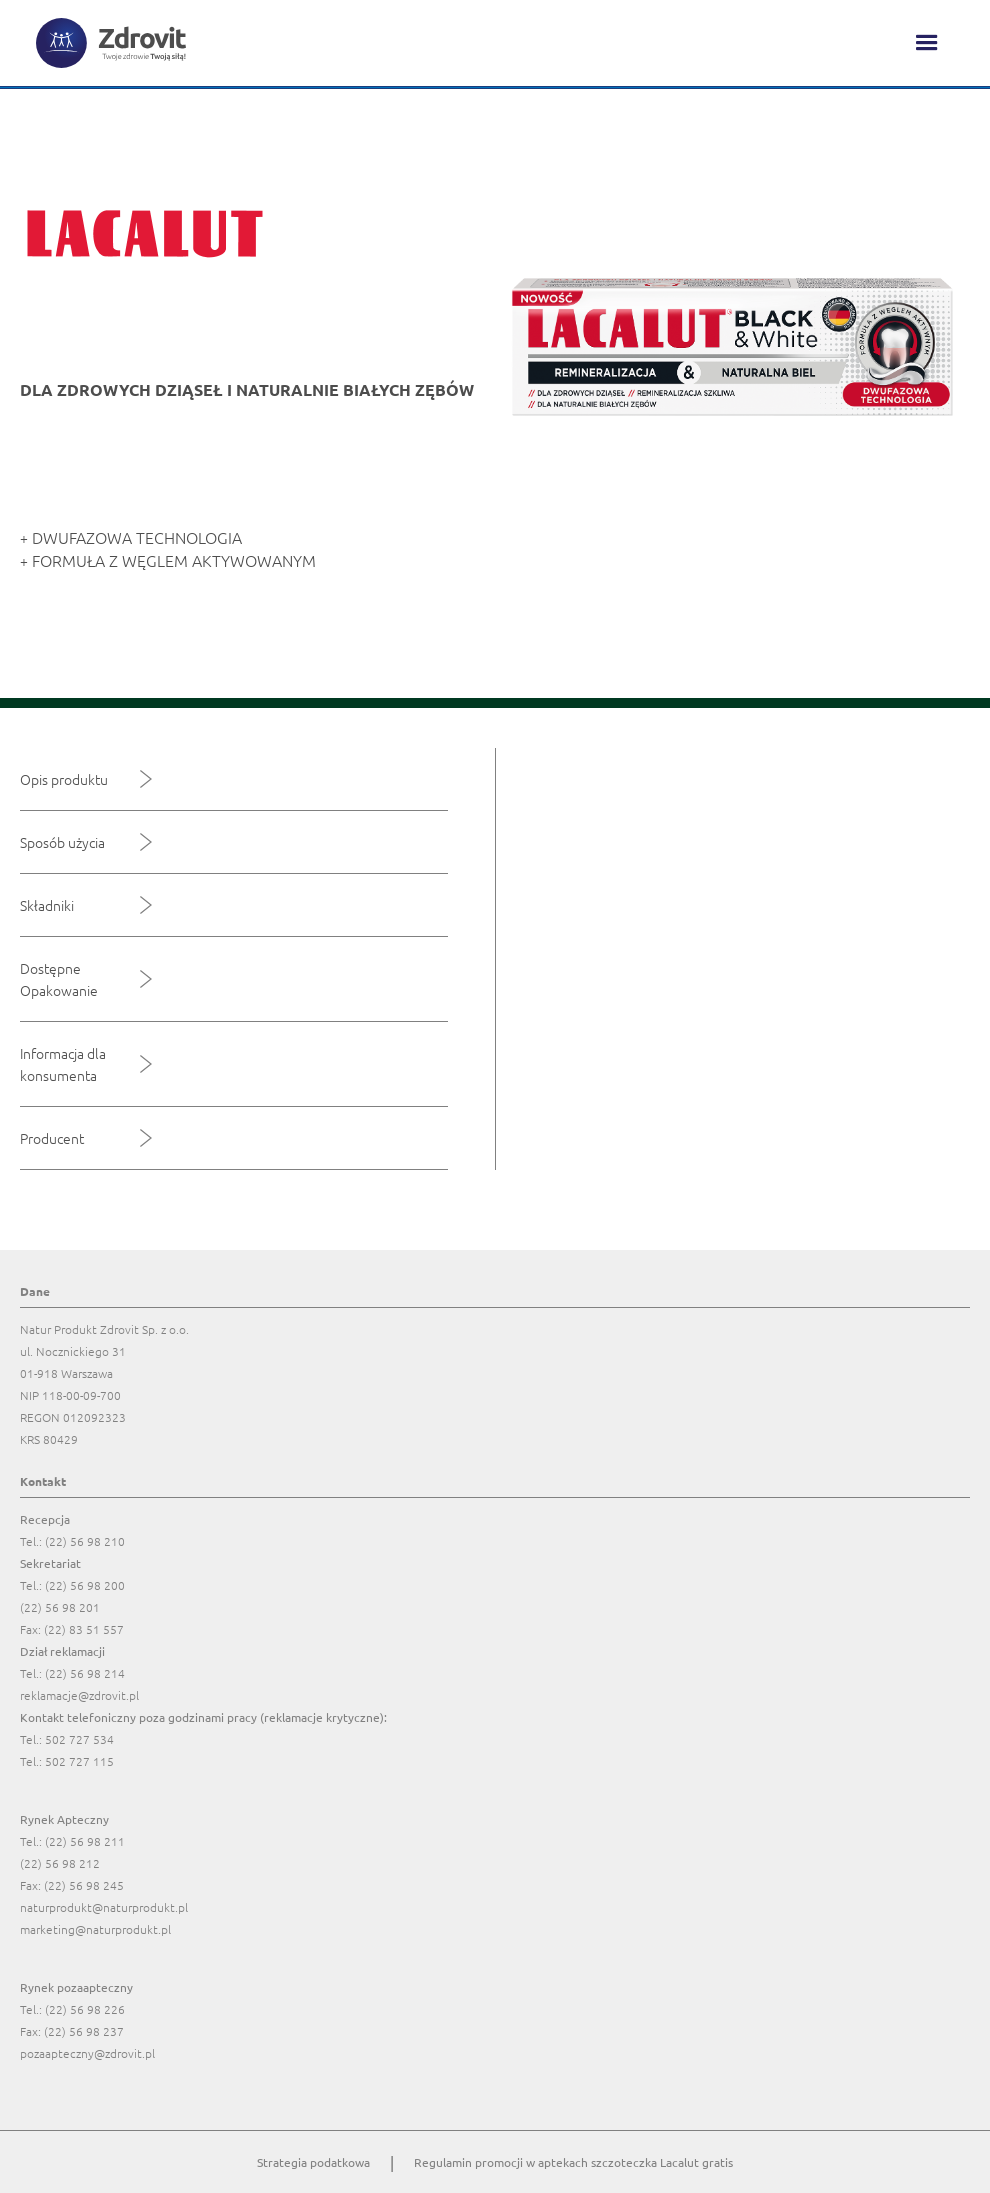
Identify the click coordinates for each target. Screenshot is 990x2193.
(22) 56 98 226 (85, 2009)
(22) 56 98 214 (85, 1673)
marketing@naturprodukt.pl (95, 1929)
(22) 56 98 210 (85, 1541)
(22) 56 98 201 (60, 1607)
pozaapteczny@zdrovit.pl (87, 2053)
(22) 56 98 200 (85, 1585)
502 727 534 (79, 1739)
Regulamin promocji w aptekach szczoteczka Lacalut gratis (573, 2162)
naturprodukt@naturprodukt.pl (104, 1907)
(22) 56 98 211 (85, 1841)
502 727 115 (79, 1761)
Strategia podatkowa (313, 2162)
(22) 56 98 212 (60, 1863)
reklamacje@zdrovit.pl (79, 1695)
